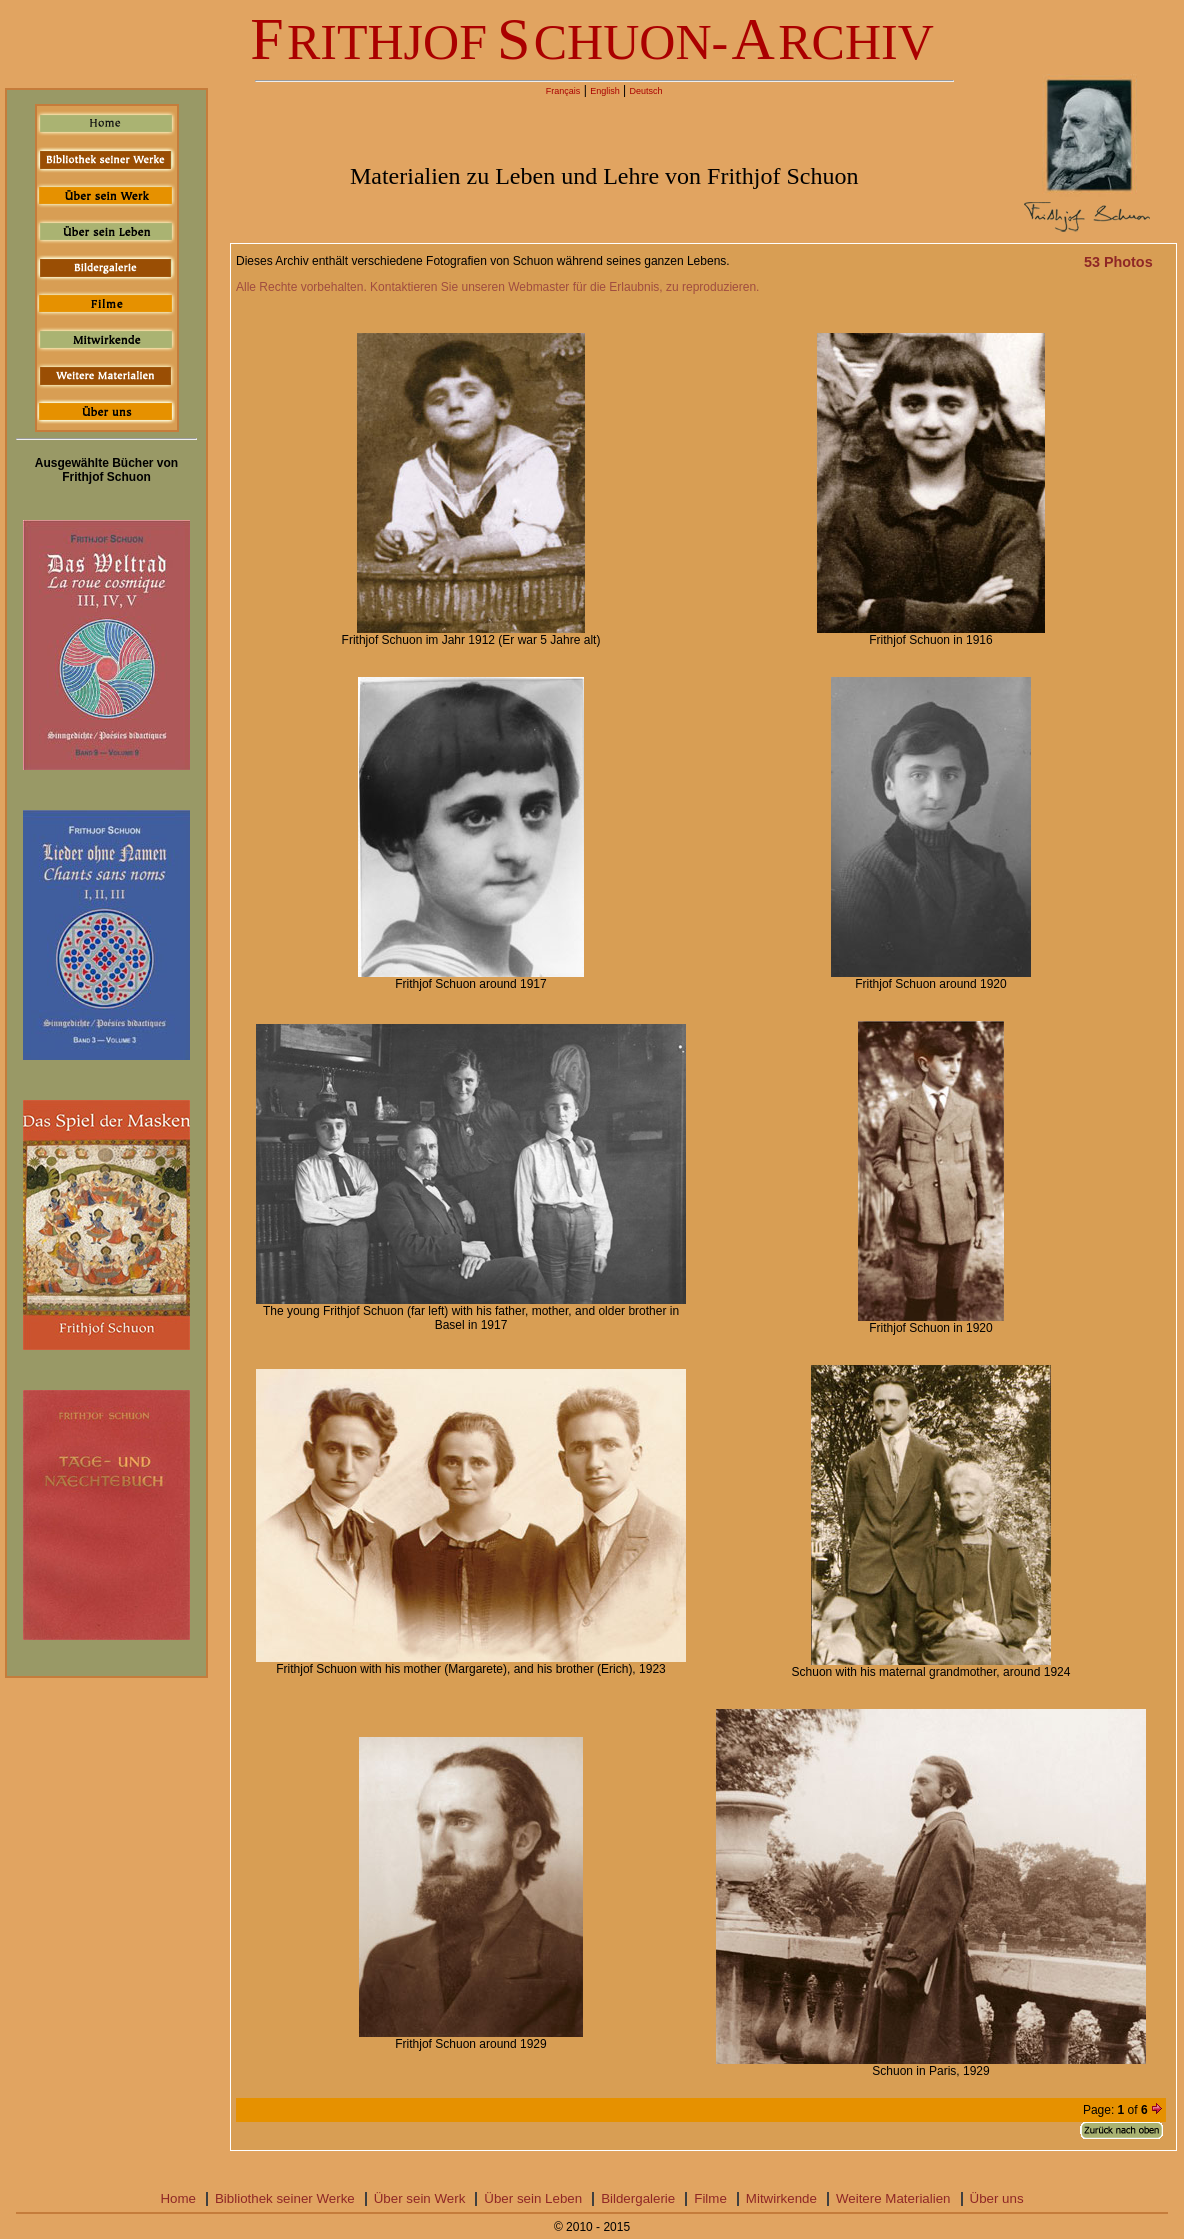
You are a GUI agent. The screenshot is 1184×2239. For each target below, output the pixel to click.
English (605, 91)
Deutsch (645, 91)
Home (178, 2198)
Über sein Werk (420, 2198)
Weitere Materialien (893, 2198)
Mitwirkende (781, 2198)
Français (563, 91)
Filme (710, 2198)
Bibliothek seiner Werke (285, 2198)
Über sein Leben (533, 2198)
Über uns (997, 2198)
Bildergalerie (638, 2198)
